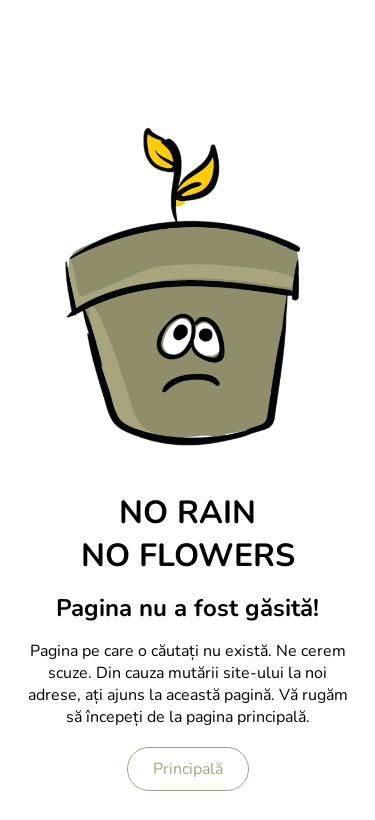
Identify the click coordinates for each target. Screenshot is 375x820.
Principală (188, 769)
